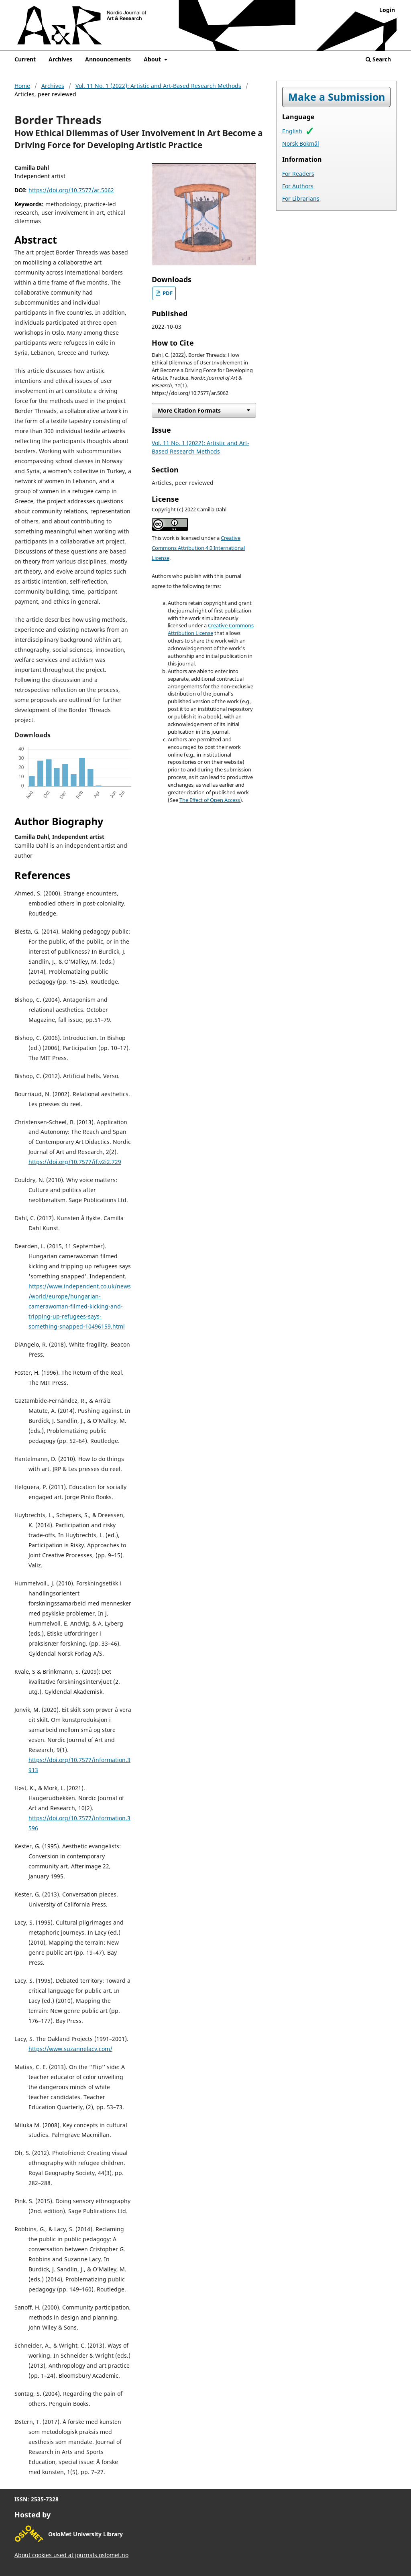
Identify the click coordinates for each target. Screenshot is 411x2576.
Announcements (108, 59)
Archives (60, 59)
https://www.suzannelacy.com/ (70, 2049)
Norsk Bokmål (300, 143)
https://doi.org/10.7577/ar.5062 (71, 190)
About (153, 59)
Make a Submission (336, 97)
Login (387, 10)
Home (22, 86)
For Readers (298, 173)
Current (25, 59)
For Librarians (300, 198)
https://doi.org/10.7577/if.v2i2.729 (74, 1162)
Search (378, 59)
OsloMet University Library (85, 2534)
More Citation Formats (189, 410)
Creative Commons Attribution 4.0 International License (198, 548)
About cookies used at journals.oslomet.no (71, 2555)
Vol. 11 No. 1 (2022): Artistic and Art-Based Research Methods (158, 86)
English (292, 131)
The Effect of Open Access (209, 800)
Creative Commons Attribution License (211, 629)
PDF (167, 293)
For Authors (297, 186)
